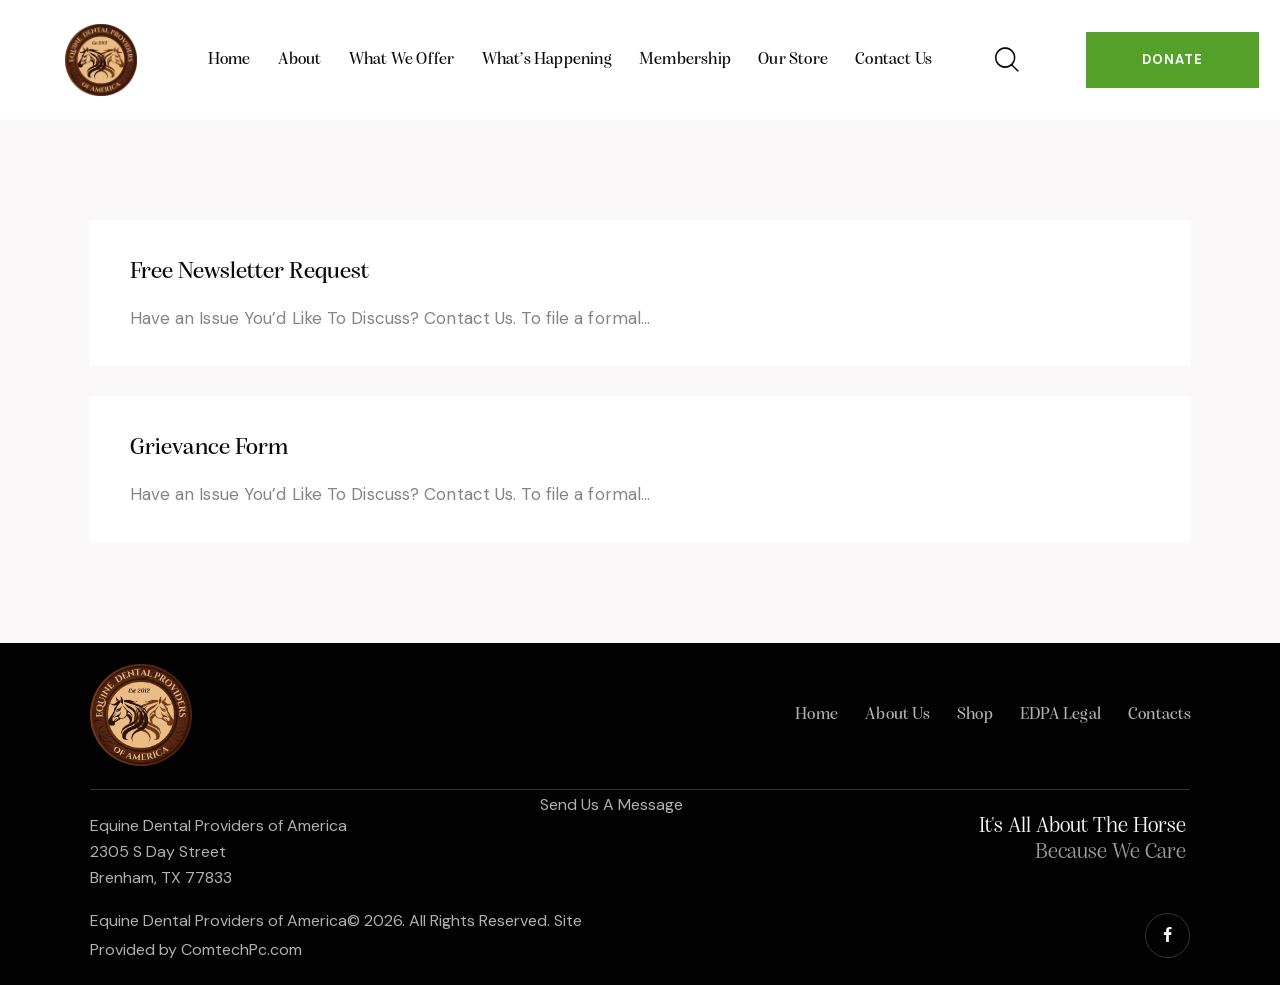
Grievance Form (209, 448)
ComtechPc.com (241, 949)
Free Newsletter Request (249, 272)
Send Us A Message (611, 804)
